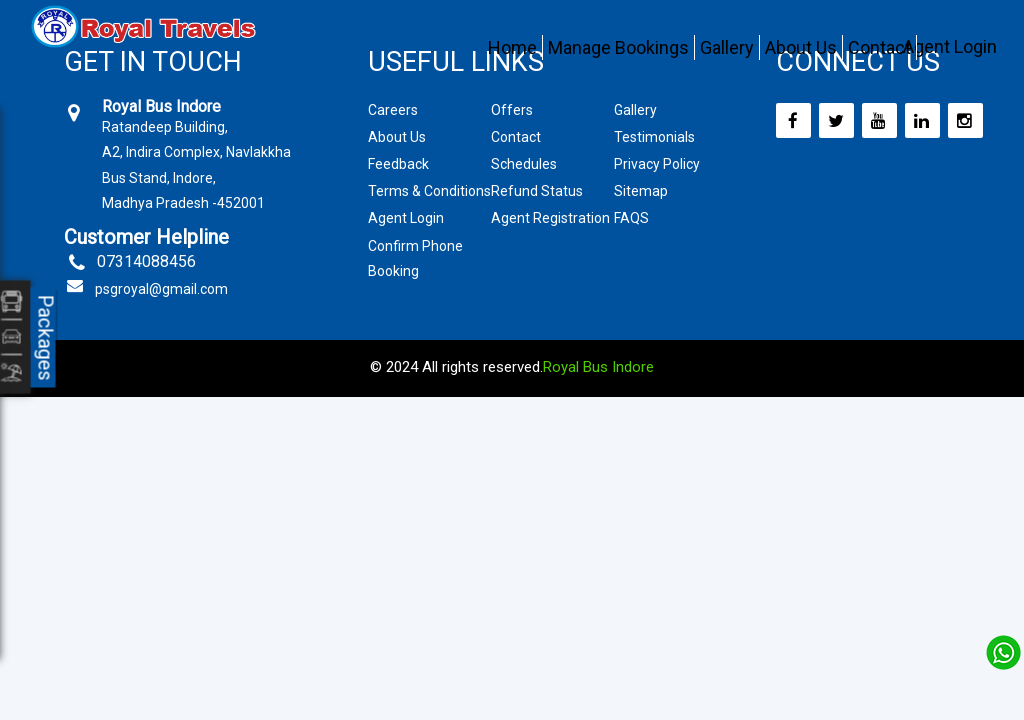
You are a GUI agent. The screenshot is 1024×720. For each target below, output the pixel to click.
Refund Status (537, 191)
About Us (801, 47)
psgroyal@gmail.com (161, 289)
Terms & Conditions (429, 191)
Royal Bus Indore (598, 367)
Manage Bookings (618, 47)
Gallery (727, 47)
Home (512, 47)
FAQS (631, 218)
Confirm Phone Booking (415, 258)
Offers (512, 110)
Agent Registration (550, 218)
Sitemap (641, 191)
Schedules (524, 164)
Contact (879, 47)
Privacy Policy (657, 164)
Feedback (398, 164)
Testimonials (654, 137)
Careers (393, 110)
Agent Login (950, 46)
